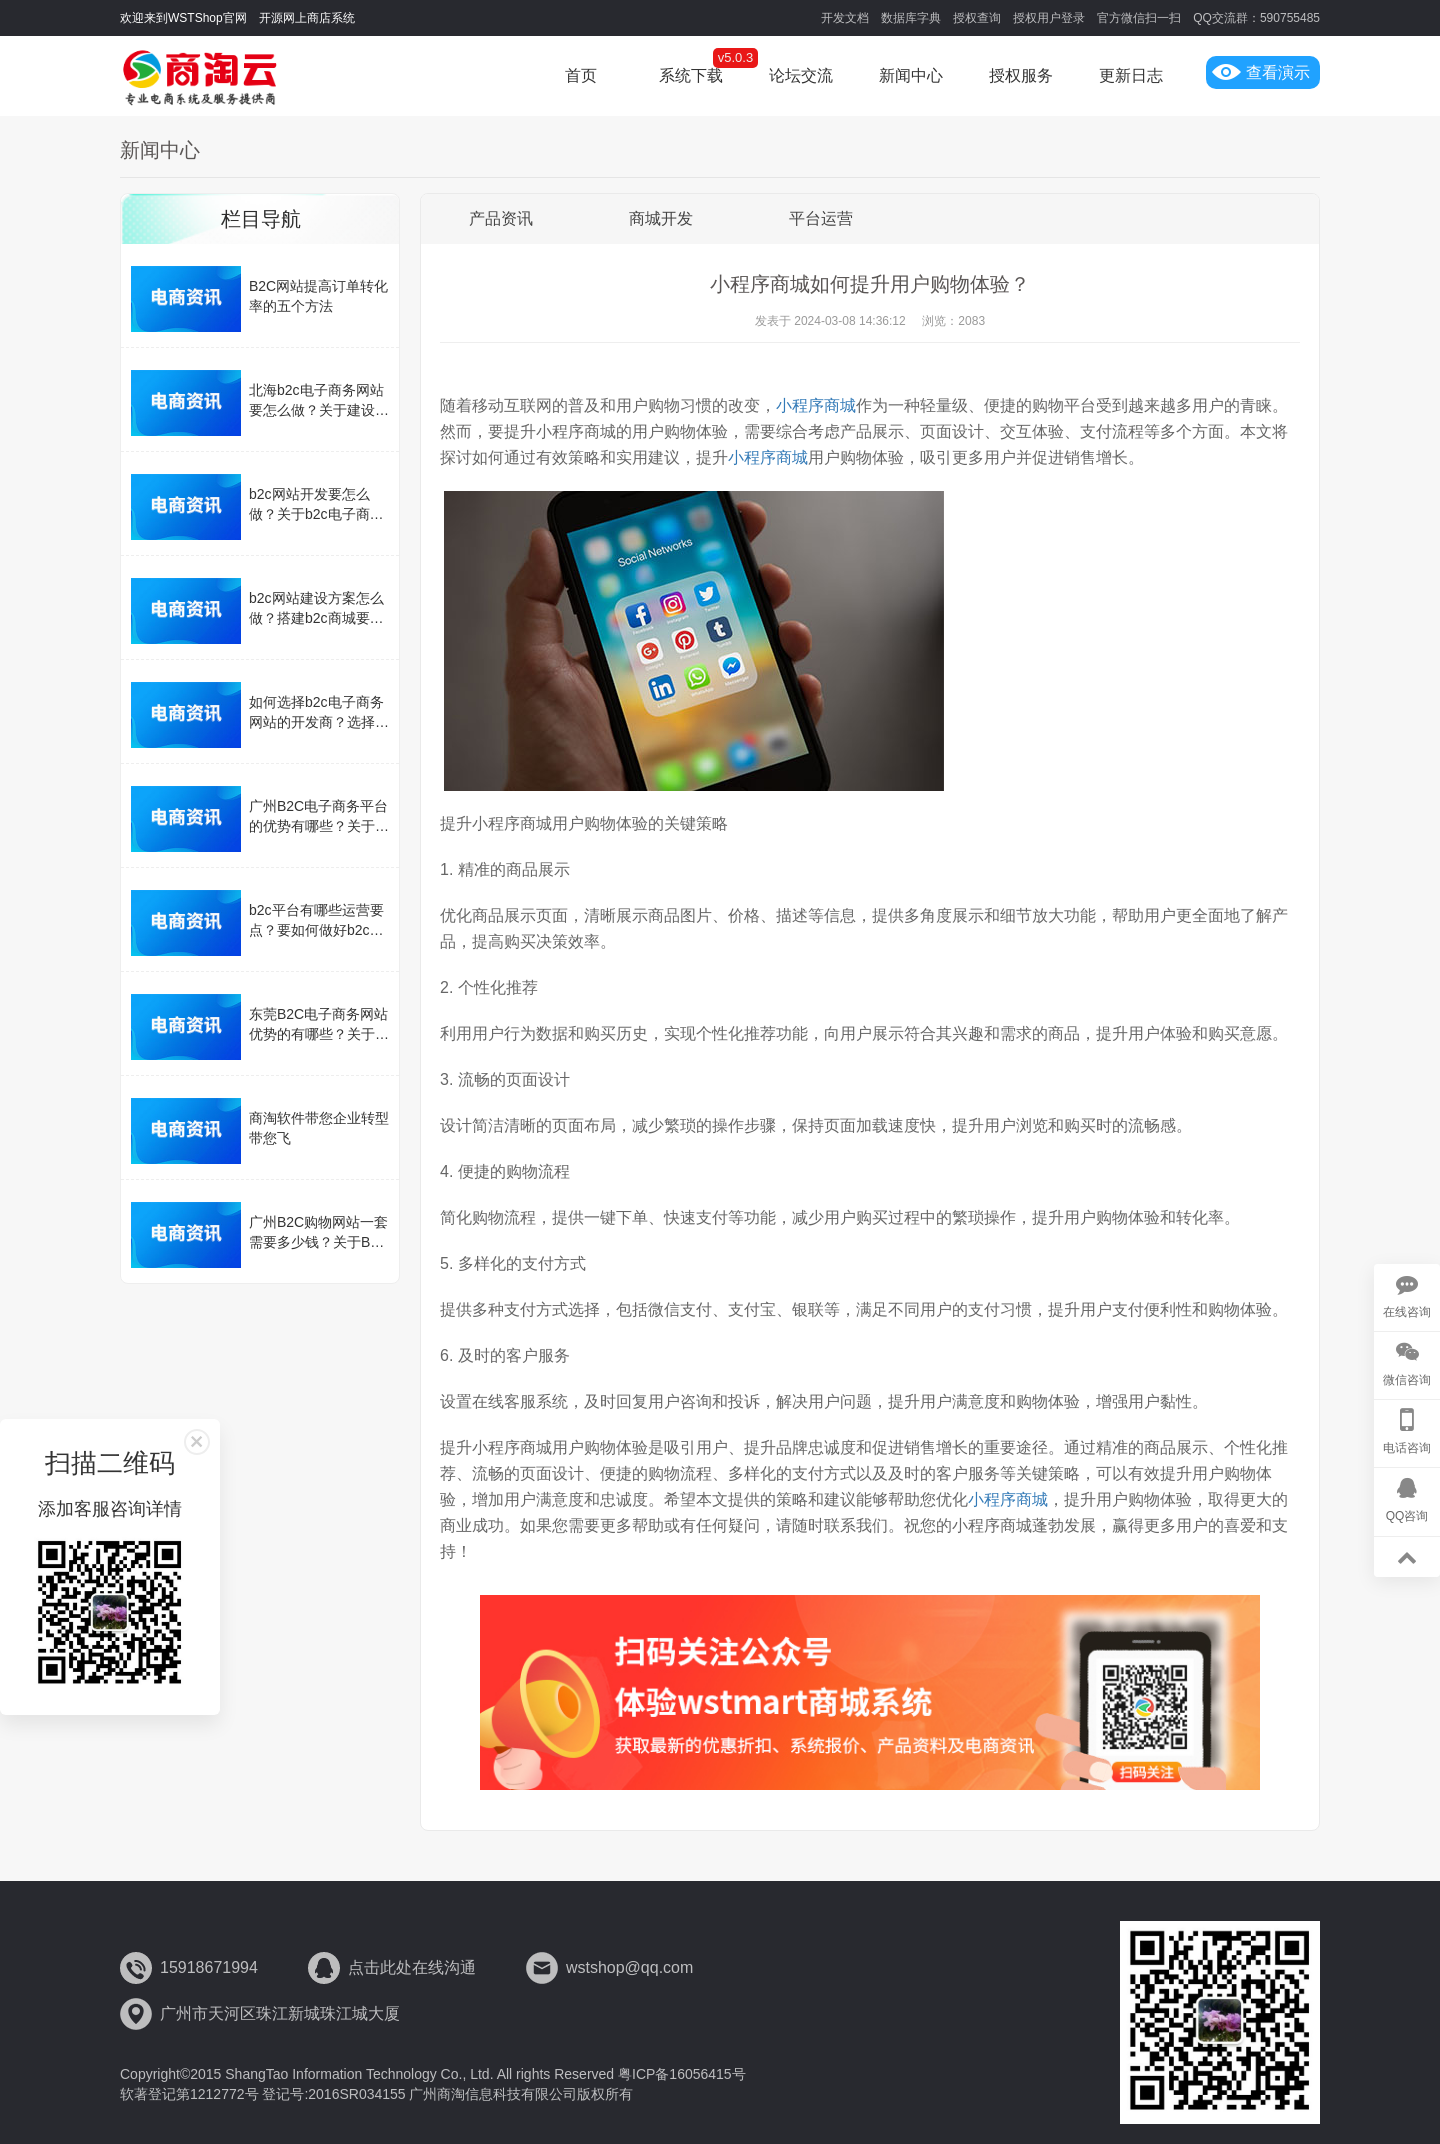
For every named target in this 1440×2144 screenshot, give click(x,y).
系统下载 (691, 75)
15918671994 (209, 1967)
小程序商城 (816, 405)
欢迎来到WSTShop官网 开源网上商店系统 (237, 18)
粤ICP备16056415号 (682, 2074)
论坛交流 (801, 75)
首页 (581, 75)
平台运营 (821, 218)
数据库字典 (911, 18)
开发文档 (845, 18)
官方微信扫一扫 (1139, 18)
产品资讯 (501, 218)
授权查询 (977, 18)
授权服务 (1021, 75)
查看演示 (1261, 72)
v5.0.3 (735, 57)
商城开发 (661, 218)
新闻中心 (911, 75)
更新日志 (1131, 75)
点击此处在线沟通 (412, 1967)
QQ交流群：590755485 (1256, 18)
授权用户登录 (1049, 18)
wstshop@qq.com (629, 1967)
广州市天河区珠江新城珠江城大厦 (280, 2013)
